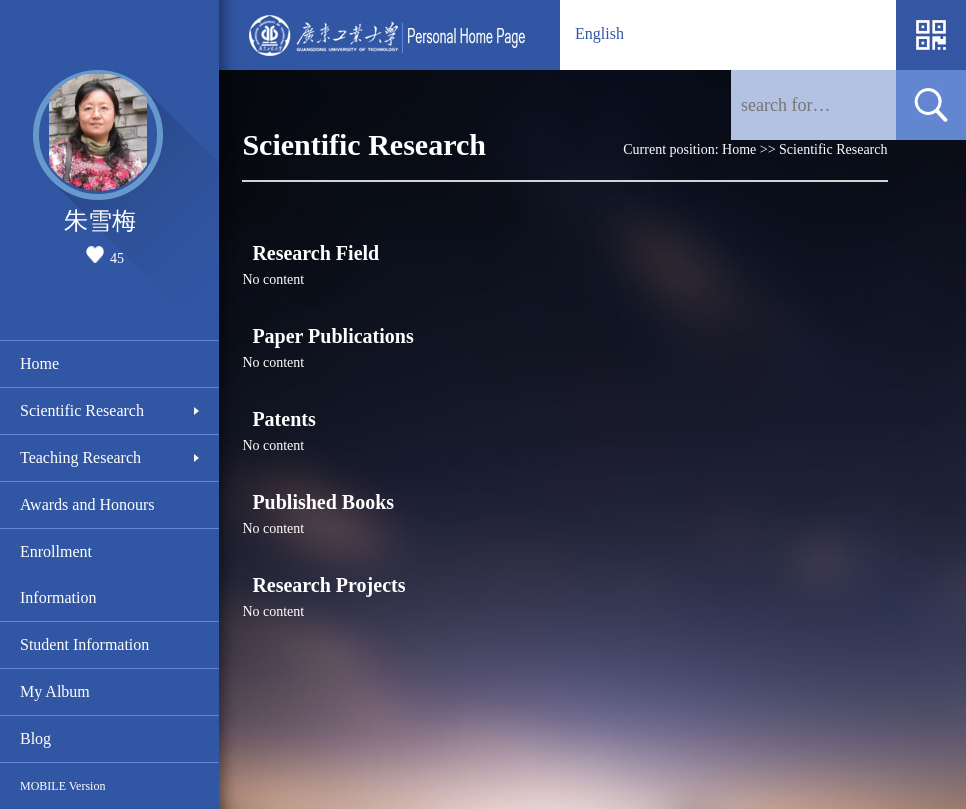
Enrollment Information (58, 574)
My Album (55, 691)
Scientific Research (82, 410)
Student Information (84, 644)
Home (39, 363)
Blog (35, 738)
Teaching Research (80, 457)
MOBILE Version (62, 786)
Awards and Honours (87, 504)
